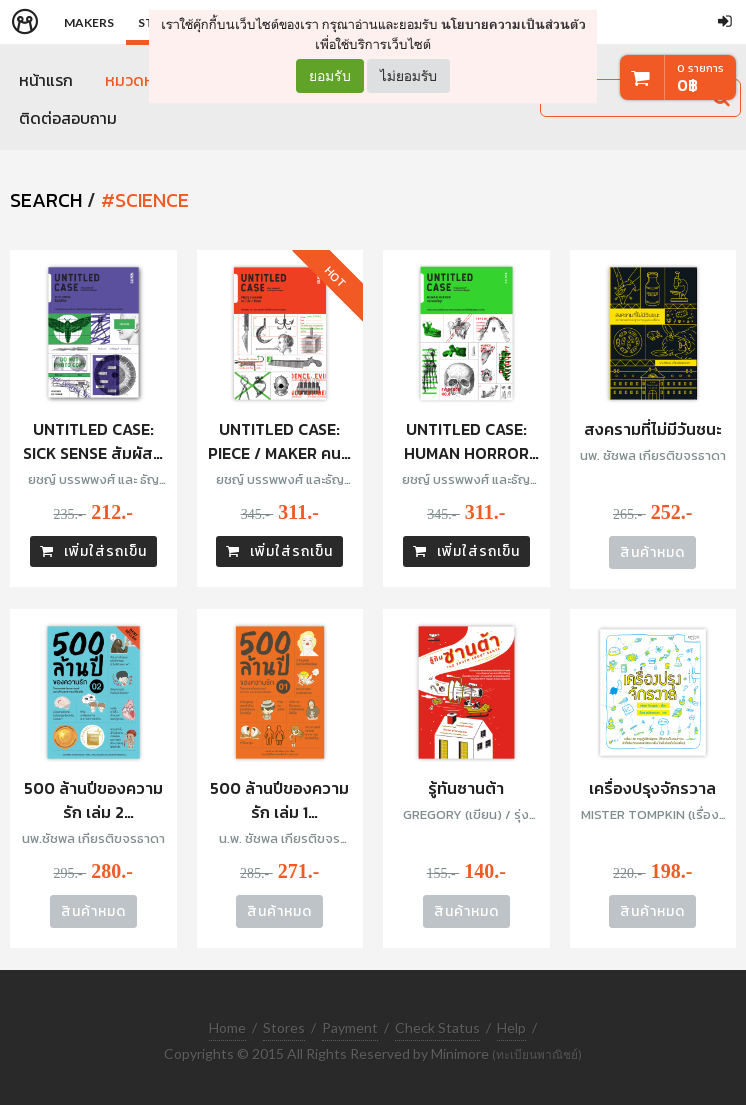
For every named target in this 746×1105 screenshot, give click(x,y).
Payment (350, 1025)
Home (227, 1025)
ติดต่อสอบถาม (68, 118)
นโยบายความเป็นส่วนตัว (513, 24)
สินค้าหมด (652, 552)
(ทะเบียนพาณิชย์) (537, 1053)
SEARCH (46, 200)
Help (511, 1025)
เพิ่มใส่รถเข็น (93, 551)
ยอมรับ (330, 76)
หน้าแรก (46, 80)
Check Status (437, 1025)
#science (145, 200)
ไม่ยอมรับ (408, 75)
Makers (89, 22)
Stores (284, 1025)
